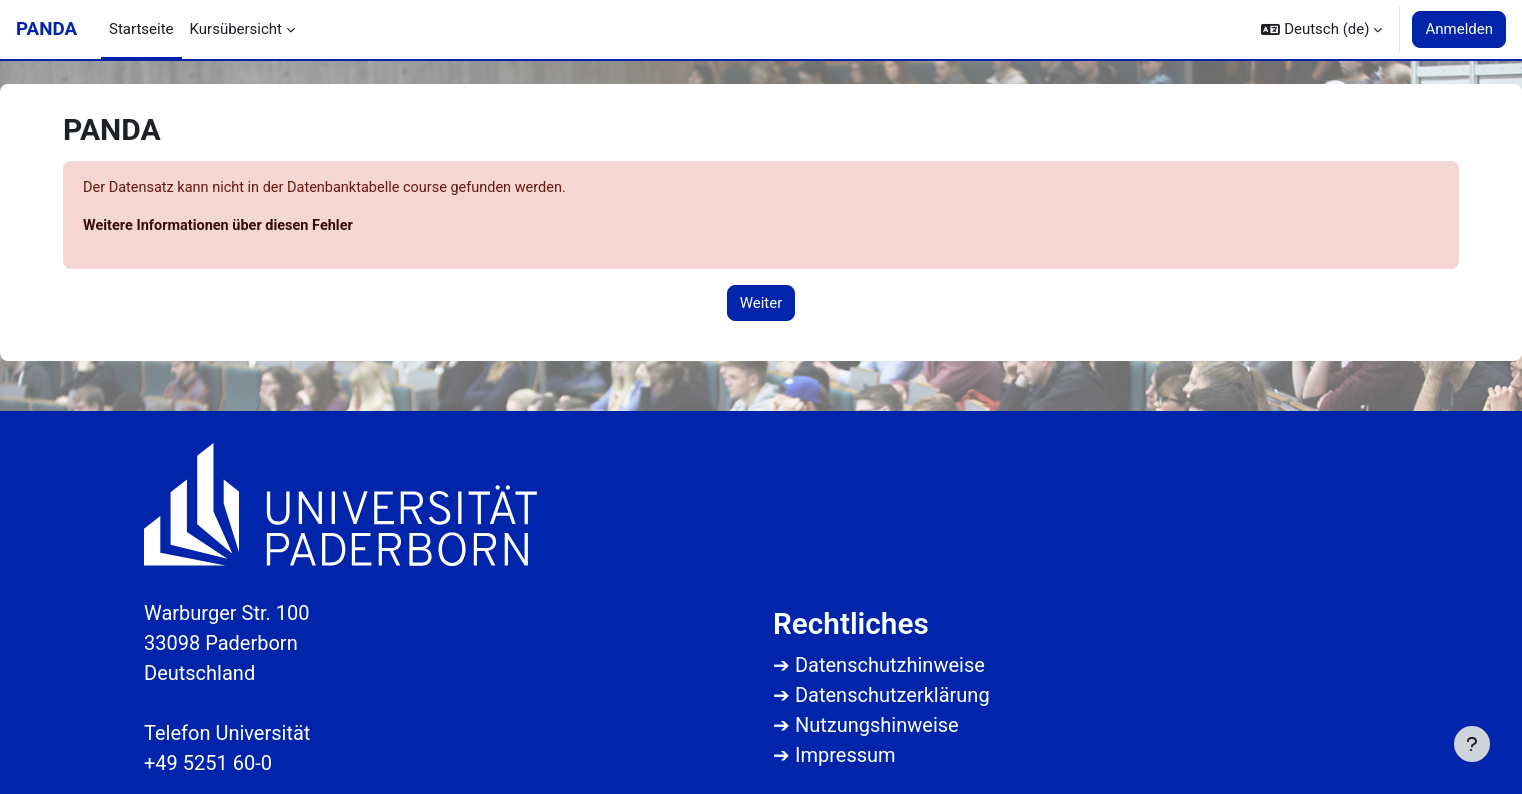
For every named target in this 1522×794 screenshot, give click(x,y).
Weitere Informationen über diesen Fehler (222, 227)
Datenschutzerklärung (892, 695)
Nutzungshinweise (877, 725)
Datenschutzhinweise (890, 665)
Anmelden (1459, 29)
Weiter (761, 304)
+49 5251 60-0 (208, 763)
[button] (1321, 29)
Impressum (845, 755)
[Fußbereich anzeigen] (1472, 744)
